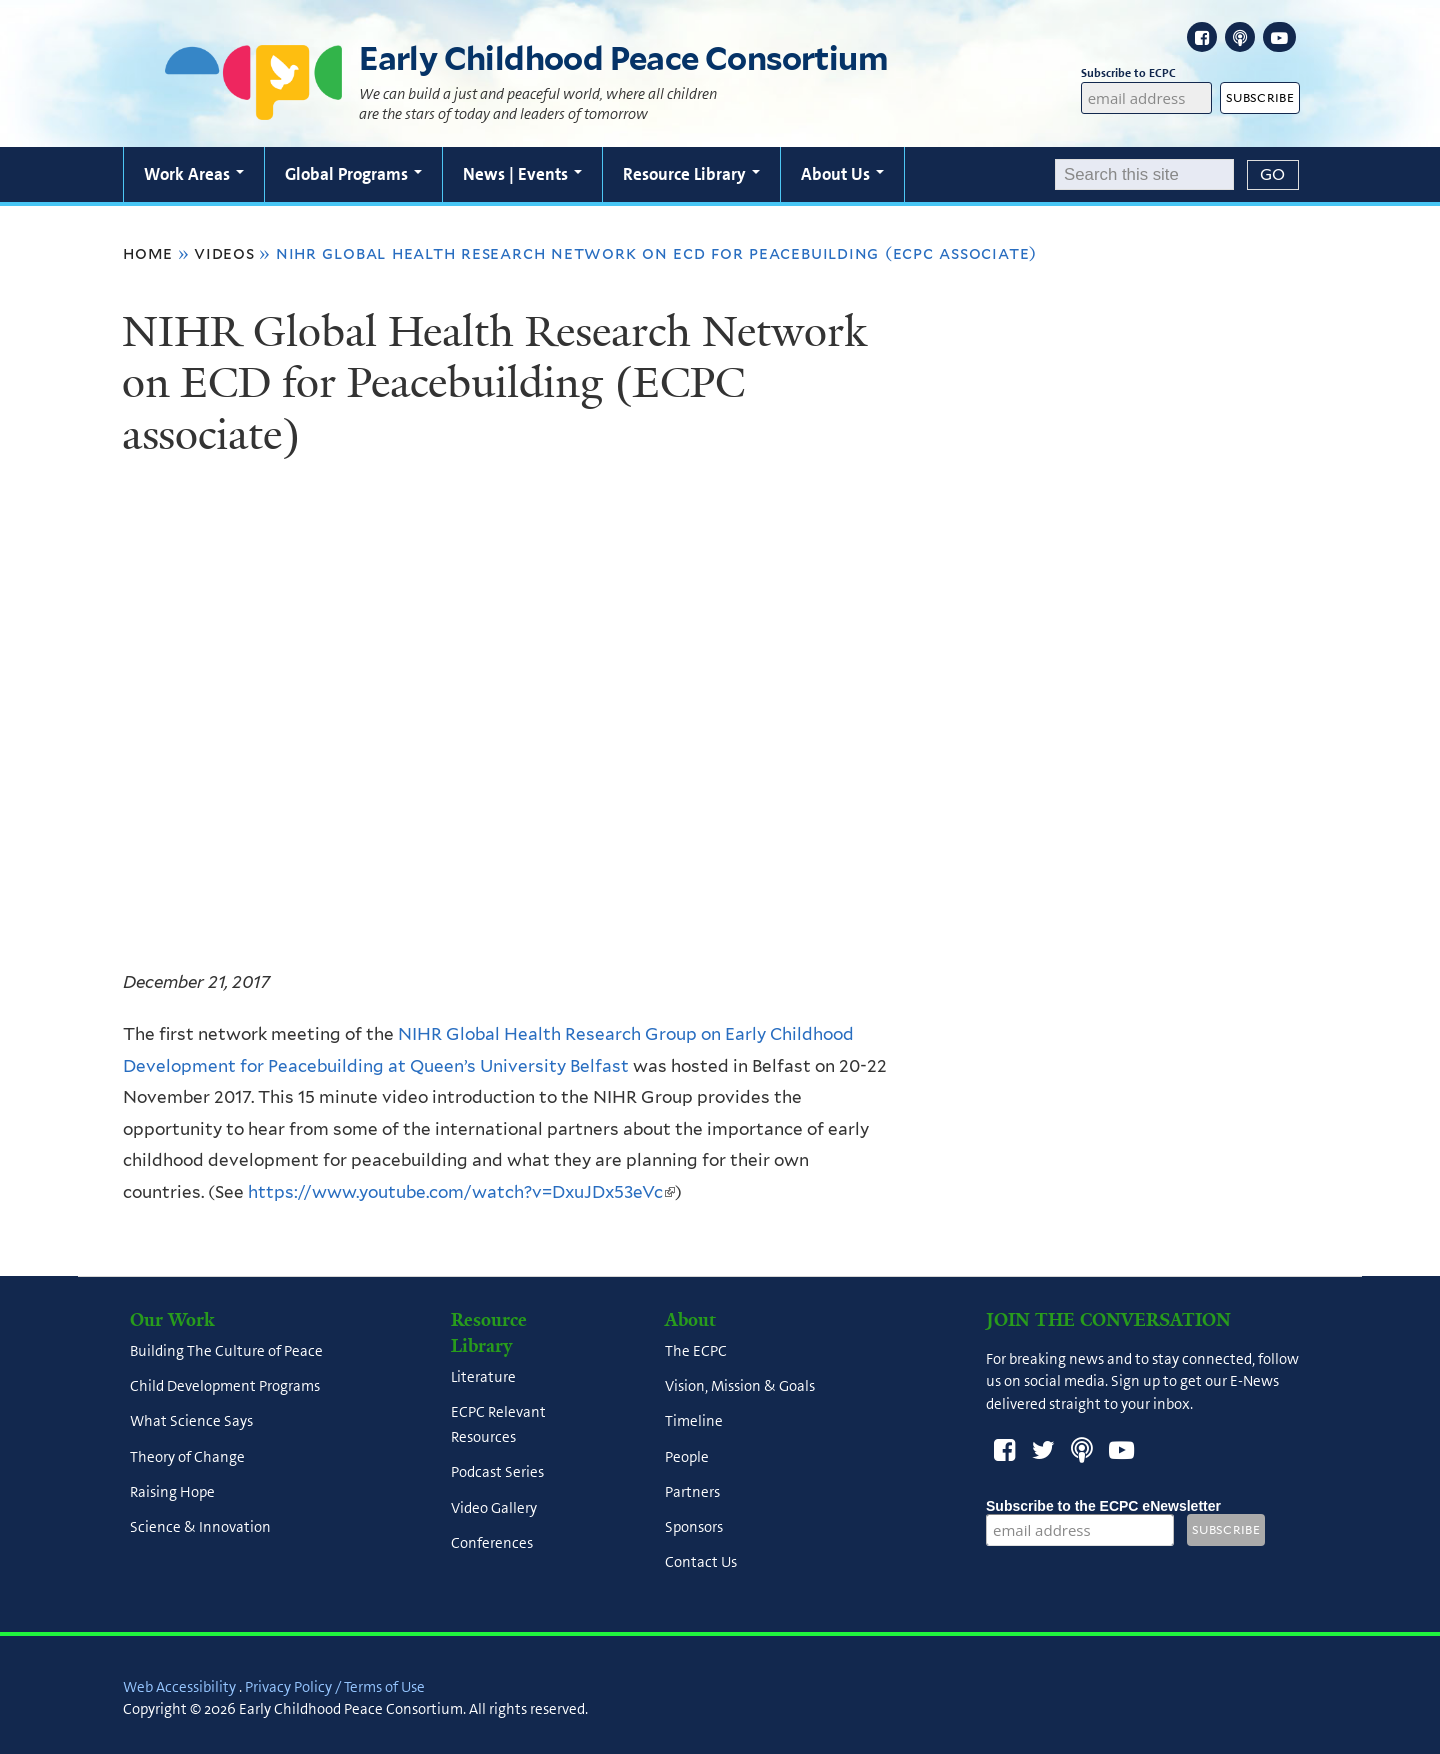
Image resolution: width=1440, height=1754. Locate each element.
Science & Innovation (200, 1528)
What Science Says (191, 1422)
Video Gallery (494, 1508)
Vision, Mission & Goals (740, 1387)
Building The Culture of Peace (226, 1351)
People (687, 1457)
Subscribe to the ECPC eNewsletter (1103, 1506)
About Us (842, 174)
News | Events (522, 174)
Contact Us (701, 1563)
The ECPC (696, 1351)
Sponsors (694, 1528)
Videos (224, 253)
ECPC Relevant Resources (498, 1425)
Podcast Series (497, 1473)
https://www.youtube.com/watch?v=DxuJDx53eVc (461, 1192)
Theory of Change (187, 1457)
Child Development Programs (225, 1387)
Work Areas (194, 174)
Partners (692, 1492)
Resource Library (691, 174)
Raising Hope (172, 1492)
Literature (483, 1377)
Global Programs (353, 174)
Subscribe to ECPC (1147, 73)
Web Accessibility (179, 1687)
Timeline (694, 1422)
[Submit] (1273, 175)
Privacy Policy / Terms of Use (335, 1687)
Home (148, 253)
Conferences (492, 1543)
